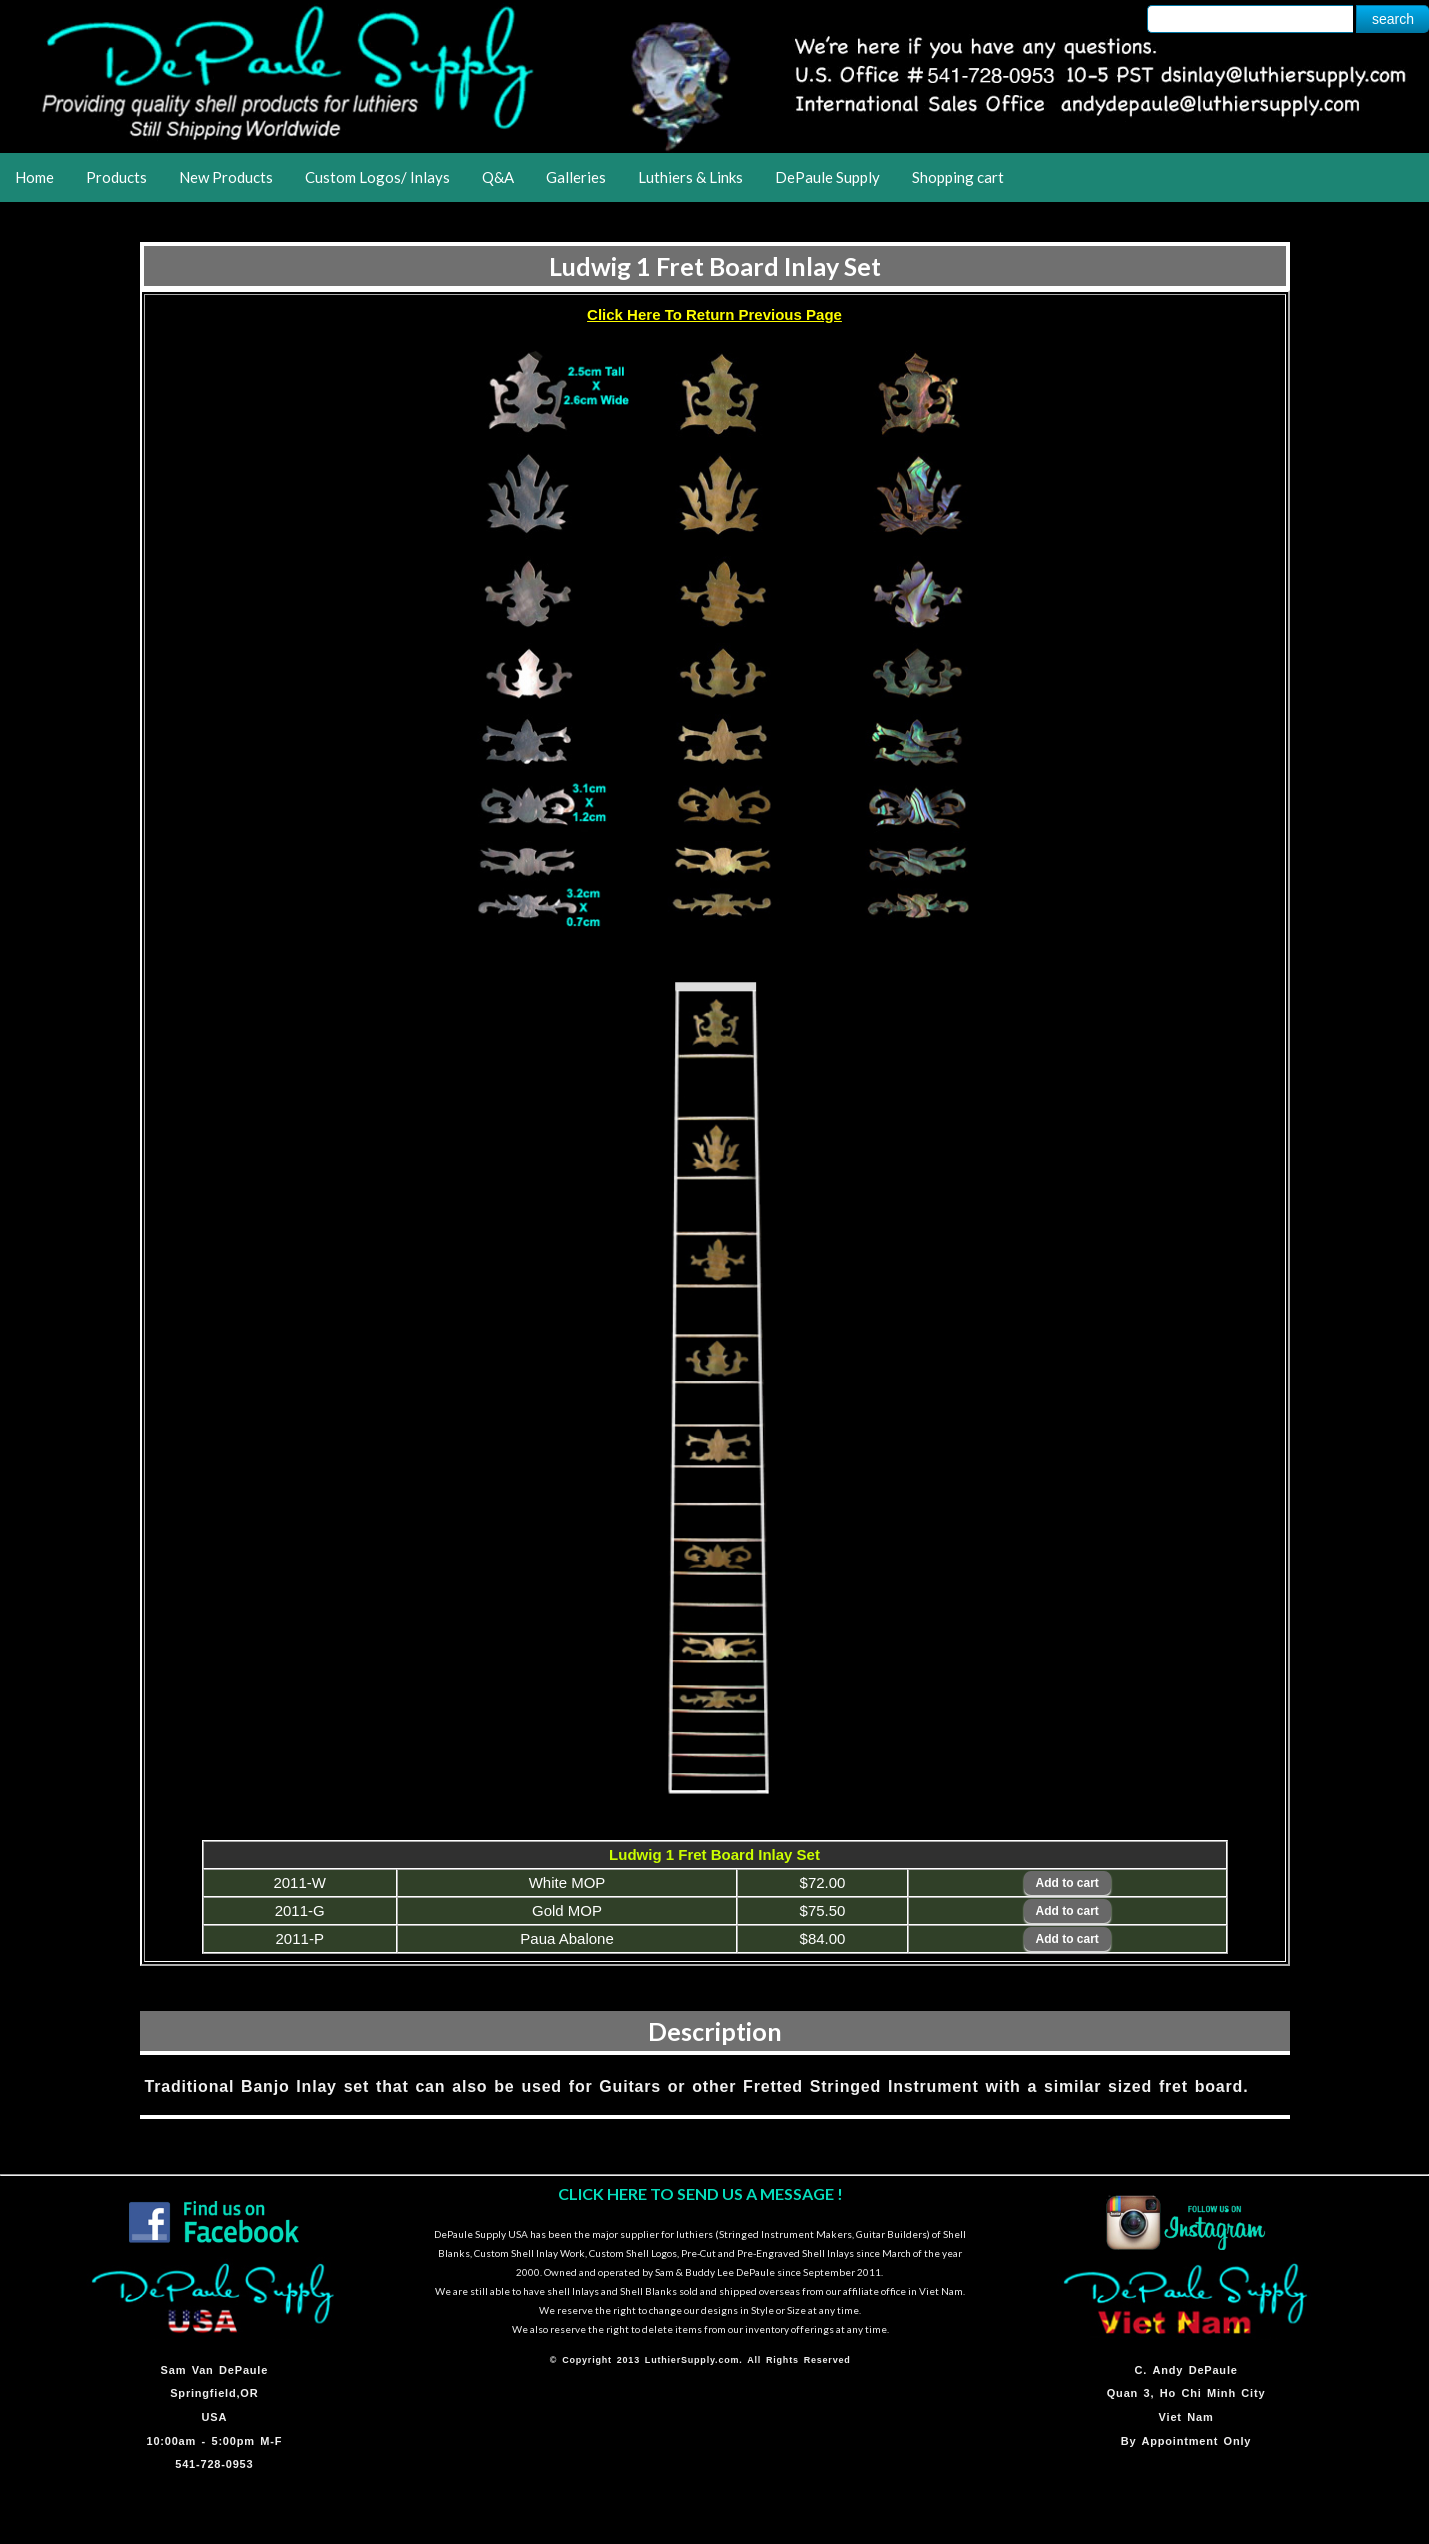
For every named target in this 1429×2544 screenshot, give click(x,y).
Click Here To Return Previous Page (714, 314)
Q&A (498, 177)
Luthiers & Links (690, 177)
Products (116, 177)
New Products (226, 177)
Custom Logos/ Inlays (377, 177)
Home (34, 177)
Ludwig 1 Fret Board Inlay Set (715, 266)
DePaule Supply (827, 177)
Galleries (576, 177)
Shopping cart (958, 177)
